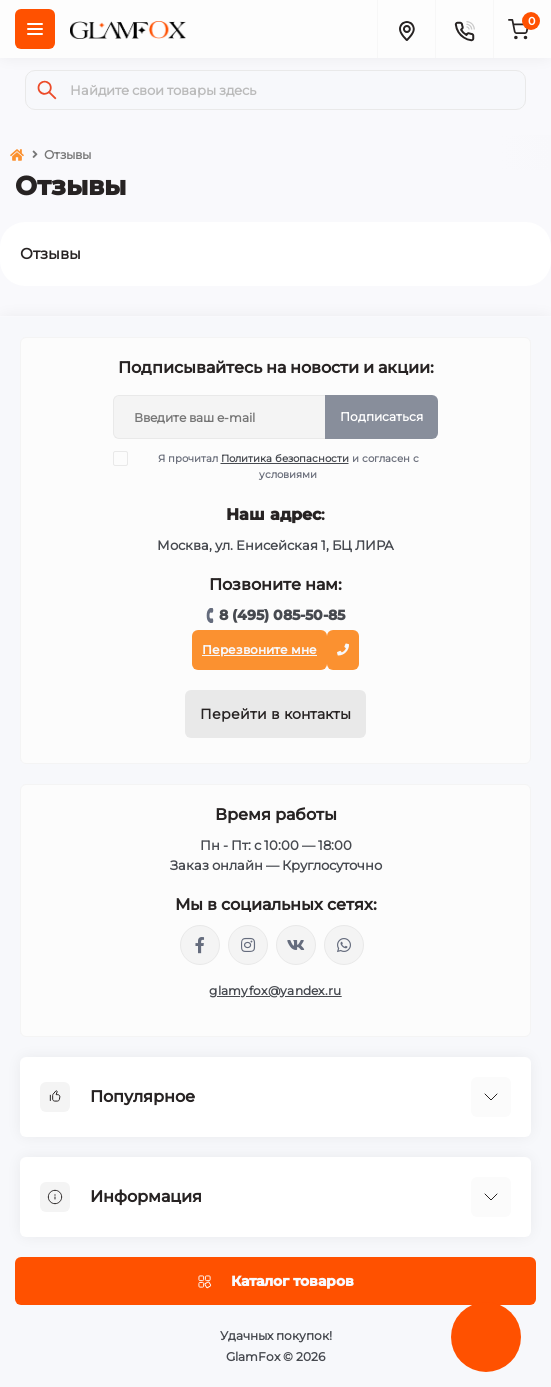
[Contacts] (464, 29)
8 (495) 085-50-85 (282, 615)
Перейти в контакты (275, 714)
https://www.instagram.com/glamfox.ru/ (248, 945)
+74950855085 (344, 945)
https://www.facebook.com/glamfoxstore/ (200, 945)
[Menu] (35, 29)
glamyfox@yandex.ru (275, 990)
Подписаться (381, 416)
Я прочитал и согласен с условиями (278, 466)
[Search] (47, 90)
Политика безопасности (285, 458)
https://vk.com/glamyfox (296, 945)
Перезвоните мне (259, 649)
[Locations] (406, 29)
